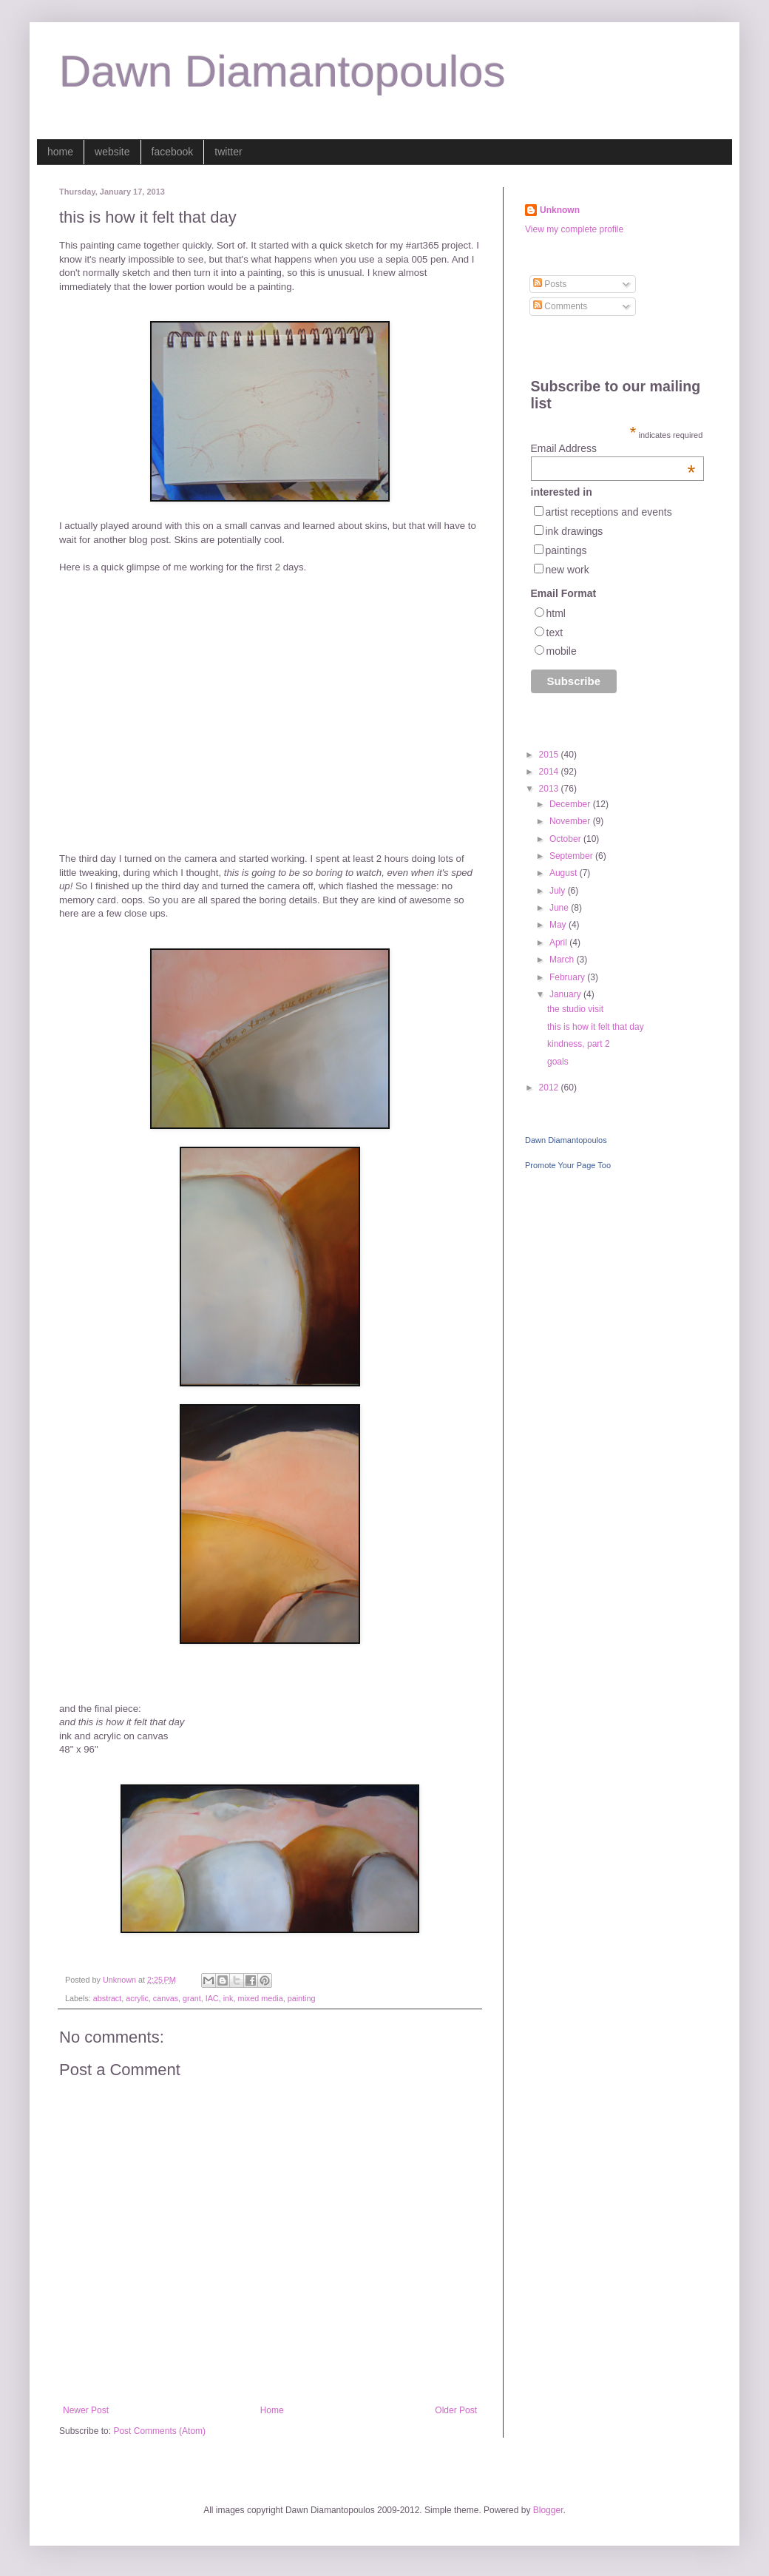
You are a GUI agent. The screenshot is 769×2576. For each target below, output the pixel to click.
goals (558, 1061)
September (572, 856)
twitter (228, 152)
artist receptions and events (609, 512)
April (559, 942)
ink (228, 1998)
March (563, 959)
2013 (550, 788)
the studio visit (575, 1009)
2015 (550, 754)
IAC (212, 1998)
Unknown (560, 210)
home (60, 152)
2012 (550, 1087)
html (556, 613)
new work (567, 570)
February (568, 977)
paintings (566, 550)
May (559, 925)
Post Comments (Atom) (159, 2431)
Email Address (613, 448)
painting (302, 1998)
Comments (560, 306)
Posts (549, 284)
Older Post (456, 2410)
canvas (165, 1998)
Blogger (548, 2510)
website (112, 152)
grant (192, 1998)
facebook (173, 152)
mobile (561, 651)
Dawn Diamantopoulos (282, 71)
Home (272, 2410)
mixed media (259, 1998)
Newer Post (86, 2410)
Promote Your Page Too (568, 1165)
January (566, 994)
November (571, 821)
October (566, 839)
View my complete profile (574, 229)
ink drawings (574, 531)
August (564, 873)
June (560, 908)
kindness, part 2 (578, 1044)
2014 (550, 771)
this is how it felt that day (595, 1027)
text (554, 632)
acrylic (137, 1998)
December (571, 804)
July (558, 891)
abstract (107, 1998)
